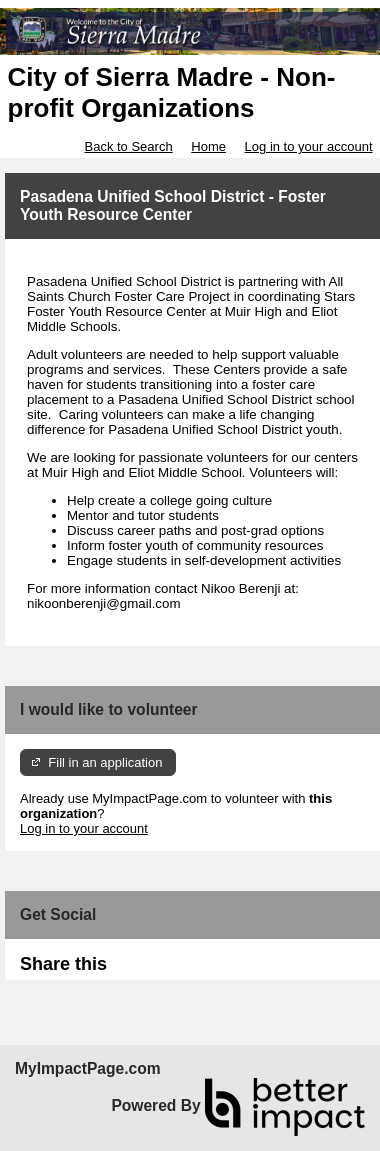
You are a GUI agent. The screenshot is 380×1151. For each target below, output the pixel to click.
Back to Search (128, 146)
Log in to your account (309, 146)
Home (208, 146)
